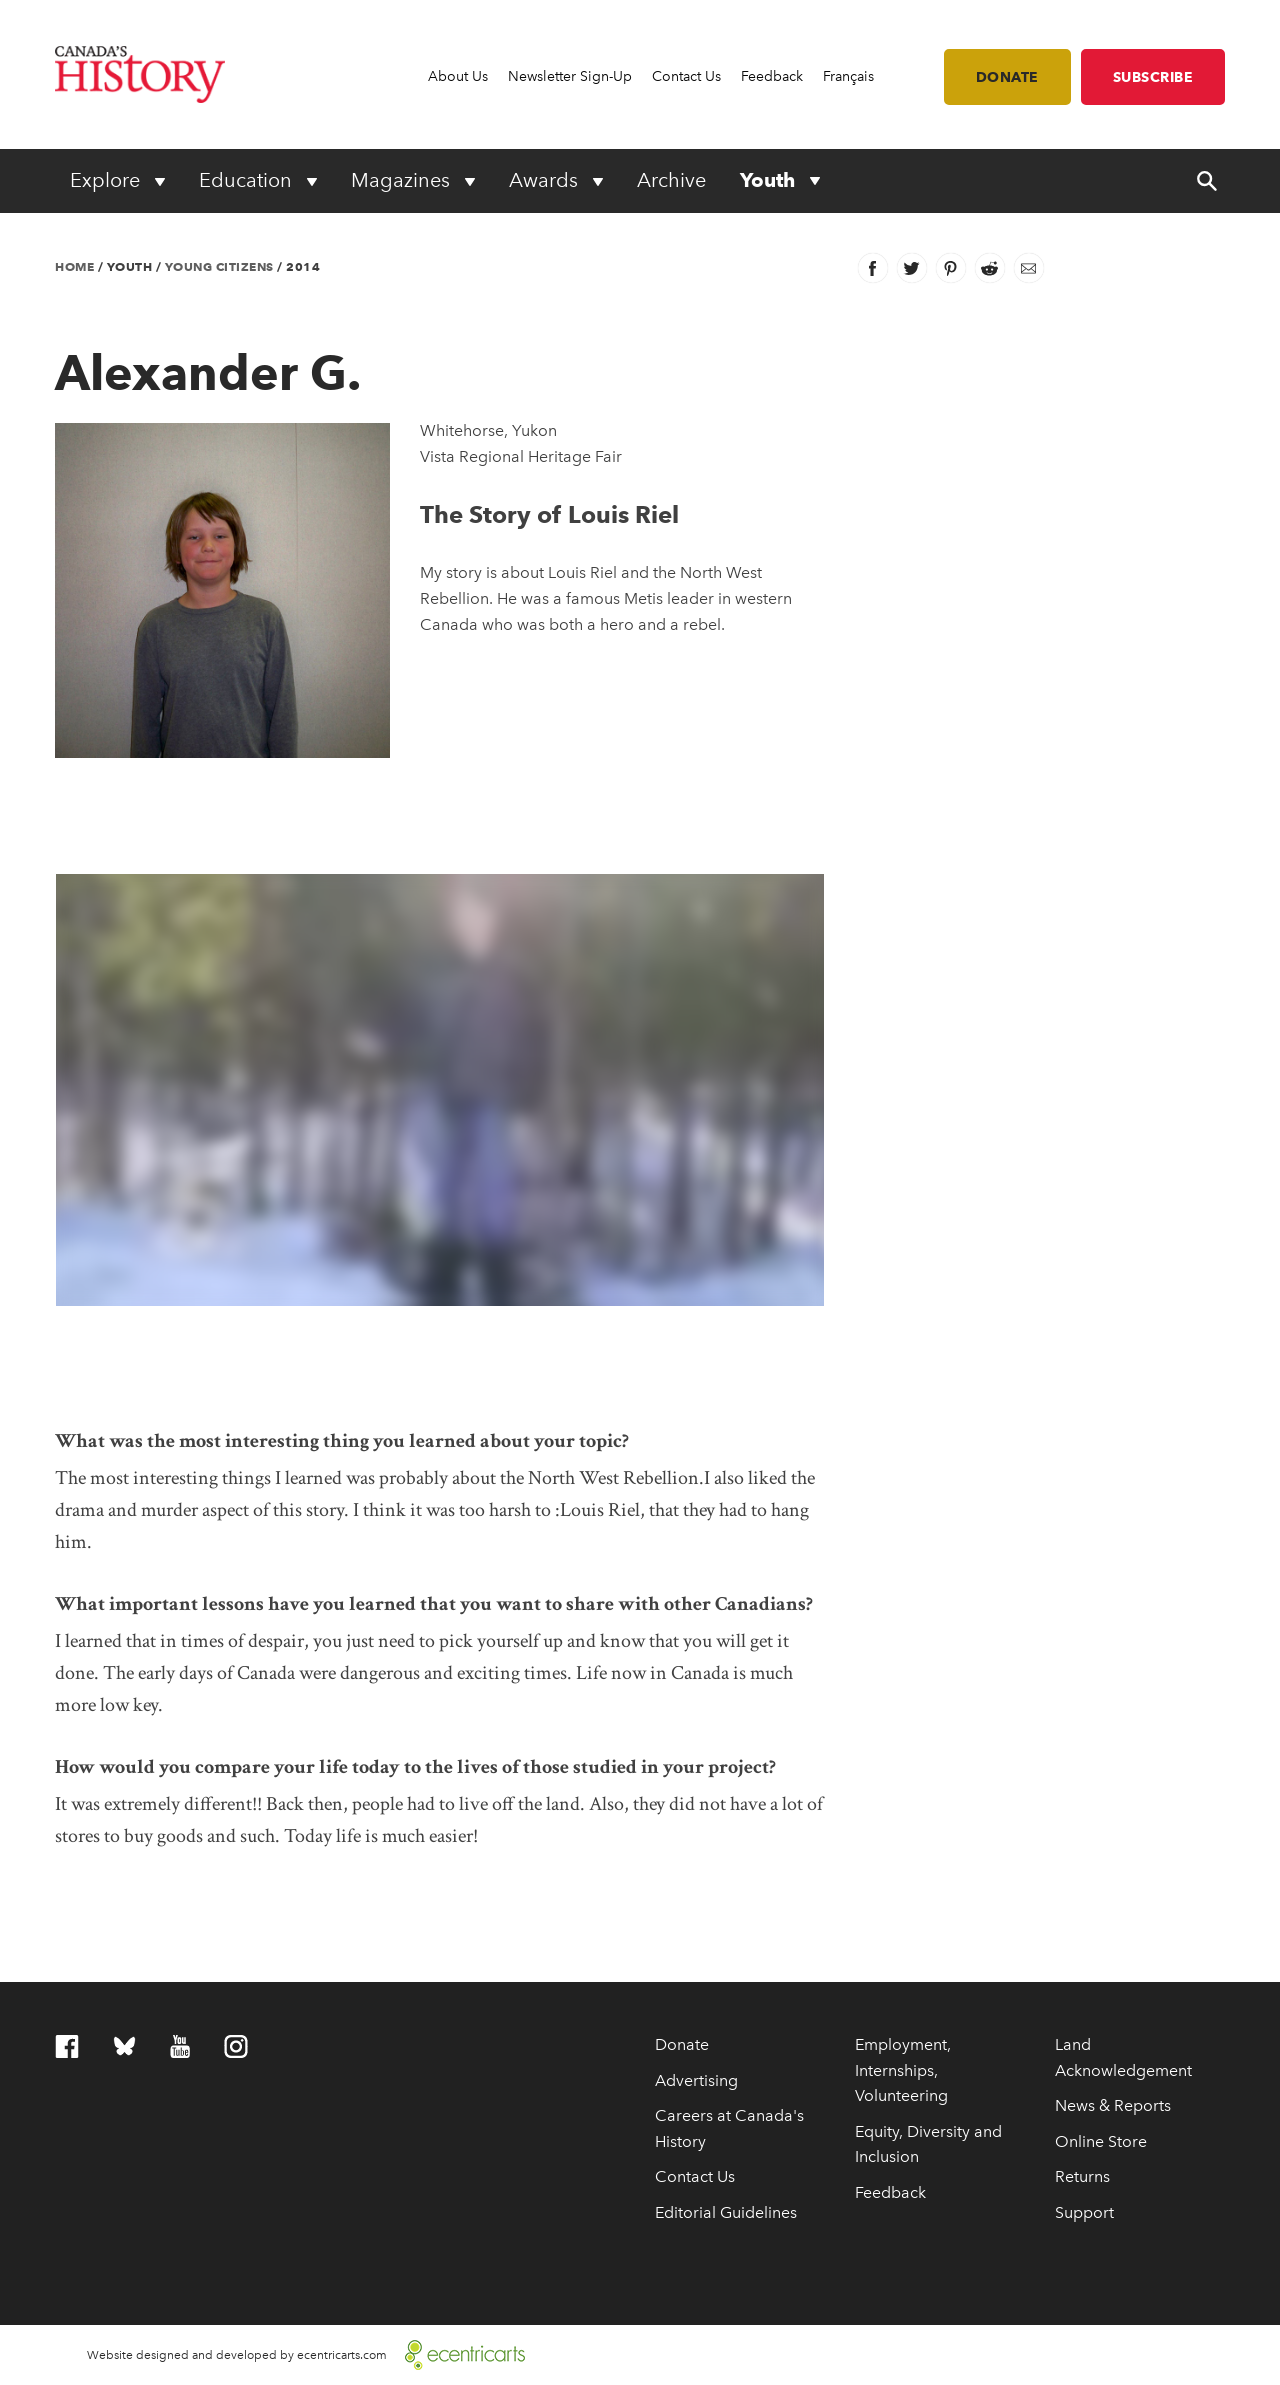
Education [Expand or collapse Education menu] (248, 180)
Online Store (1101, 2141)
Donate (1007, 77)
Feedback (772, 76)
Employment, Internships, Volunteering (903, 2070)
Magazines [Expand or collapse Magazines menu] (403, 180)
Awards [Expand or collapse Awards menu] (546, 180)
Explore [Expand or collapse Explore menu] (107, 180)
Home (74, 266)
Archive (671, 180)
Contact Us (686, 76)
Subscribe (1153, 77)
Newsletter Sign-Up (570, 76)
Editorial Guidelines (726, 2212)
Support (1084, 2212)
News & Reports (1113, 2105)
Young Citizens (219, 266)
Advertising (696, 2080)
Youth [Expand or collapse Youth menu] (770, 180)
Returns (1082, 2176)
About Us (458, 76)
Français (848, 76)
